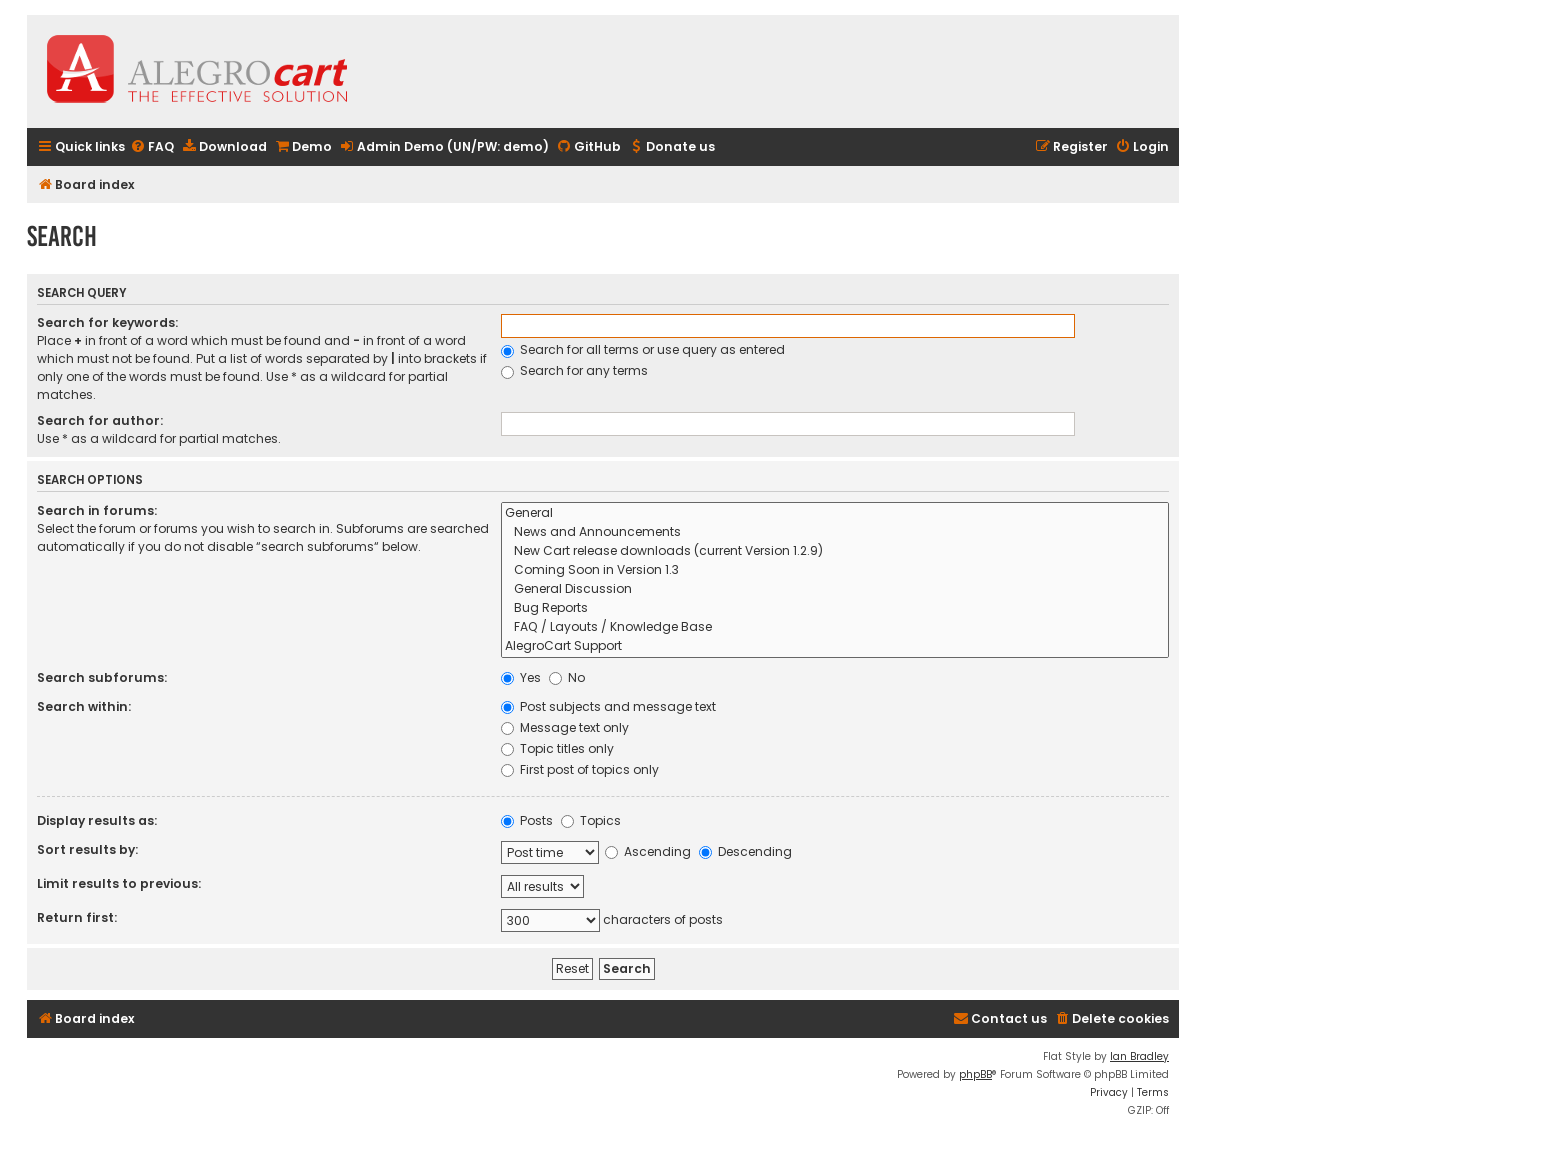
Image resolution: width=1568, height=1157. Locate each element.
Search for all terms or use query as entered (643, 349)
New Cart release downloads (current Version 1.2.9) (835, 551)
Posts (527, 820)
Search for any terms (574, 370)
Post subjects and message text (608, 706)
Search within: (84, 706)
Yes (521, 677)
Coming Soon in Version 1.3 (835, 570)
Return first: (77, 917)
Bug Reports (835, 608)
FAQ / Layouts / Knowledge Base (835, 627)
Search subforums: (102, 677)
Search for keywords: (107, 322)
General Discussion (835, 589)
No (567, 677)
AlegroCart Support (835, 646)
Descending (745, 851)
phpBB (975, 1074)
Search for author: (100, 420)
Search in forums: (97, 510)
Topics (591, 820)
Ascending (648, 851)
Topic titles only (557, 748)
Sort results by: (87, 849)
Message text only (565, 727)
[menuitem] (152, 147)
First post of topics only (580, 769)
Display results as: (97, 820)
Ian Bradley (1139, 1056)
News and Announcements (835, 532)
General (835, 513)
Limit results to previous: (119, 883)
